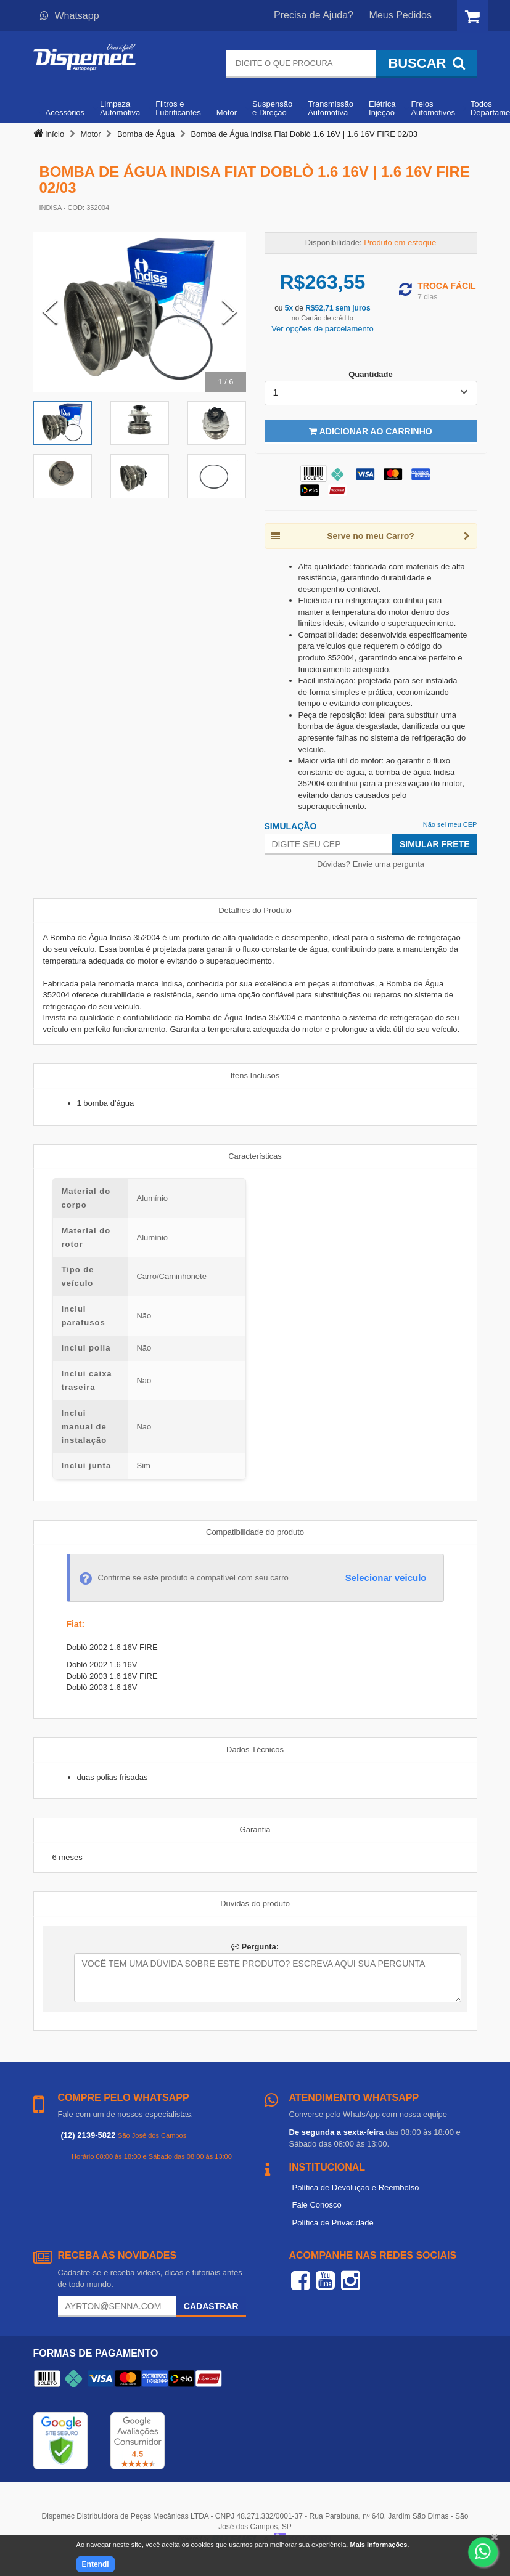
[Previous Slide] (50, 312)
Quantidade (370, 374)
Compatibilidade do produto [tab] (255, 1532)
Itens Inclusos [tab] (255, 1075)
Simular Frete (435, 844)
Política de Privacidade (333, 2222)
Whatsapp (69, 15)
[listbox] (371, 393)
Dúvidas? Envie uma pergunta (370, 864)
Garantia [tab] (255, 1829)
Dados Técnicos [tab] (255, 1749)
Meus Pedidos (400, 15)
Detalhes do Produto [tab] (255, 910)
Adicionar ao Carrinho (370, 431)
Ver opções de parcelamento (322, 328)
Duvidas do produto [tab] (255, 1903)
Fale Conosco (317, 2204)
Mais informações (378, 2544)
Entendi (95, 2564)
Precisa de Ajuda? (313, 15)
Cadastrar (211, 2306)
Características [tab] (255, 1156)
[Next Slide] (229, 312)
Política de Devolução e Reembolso (355, 2187)
